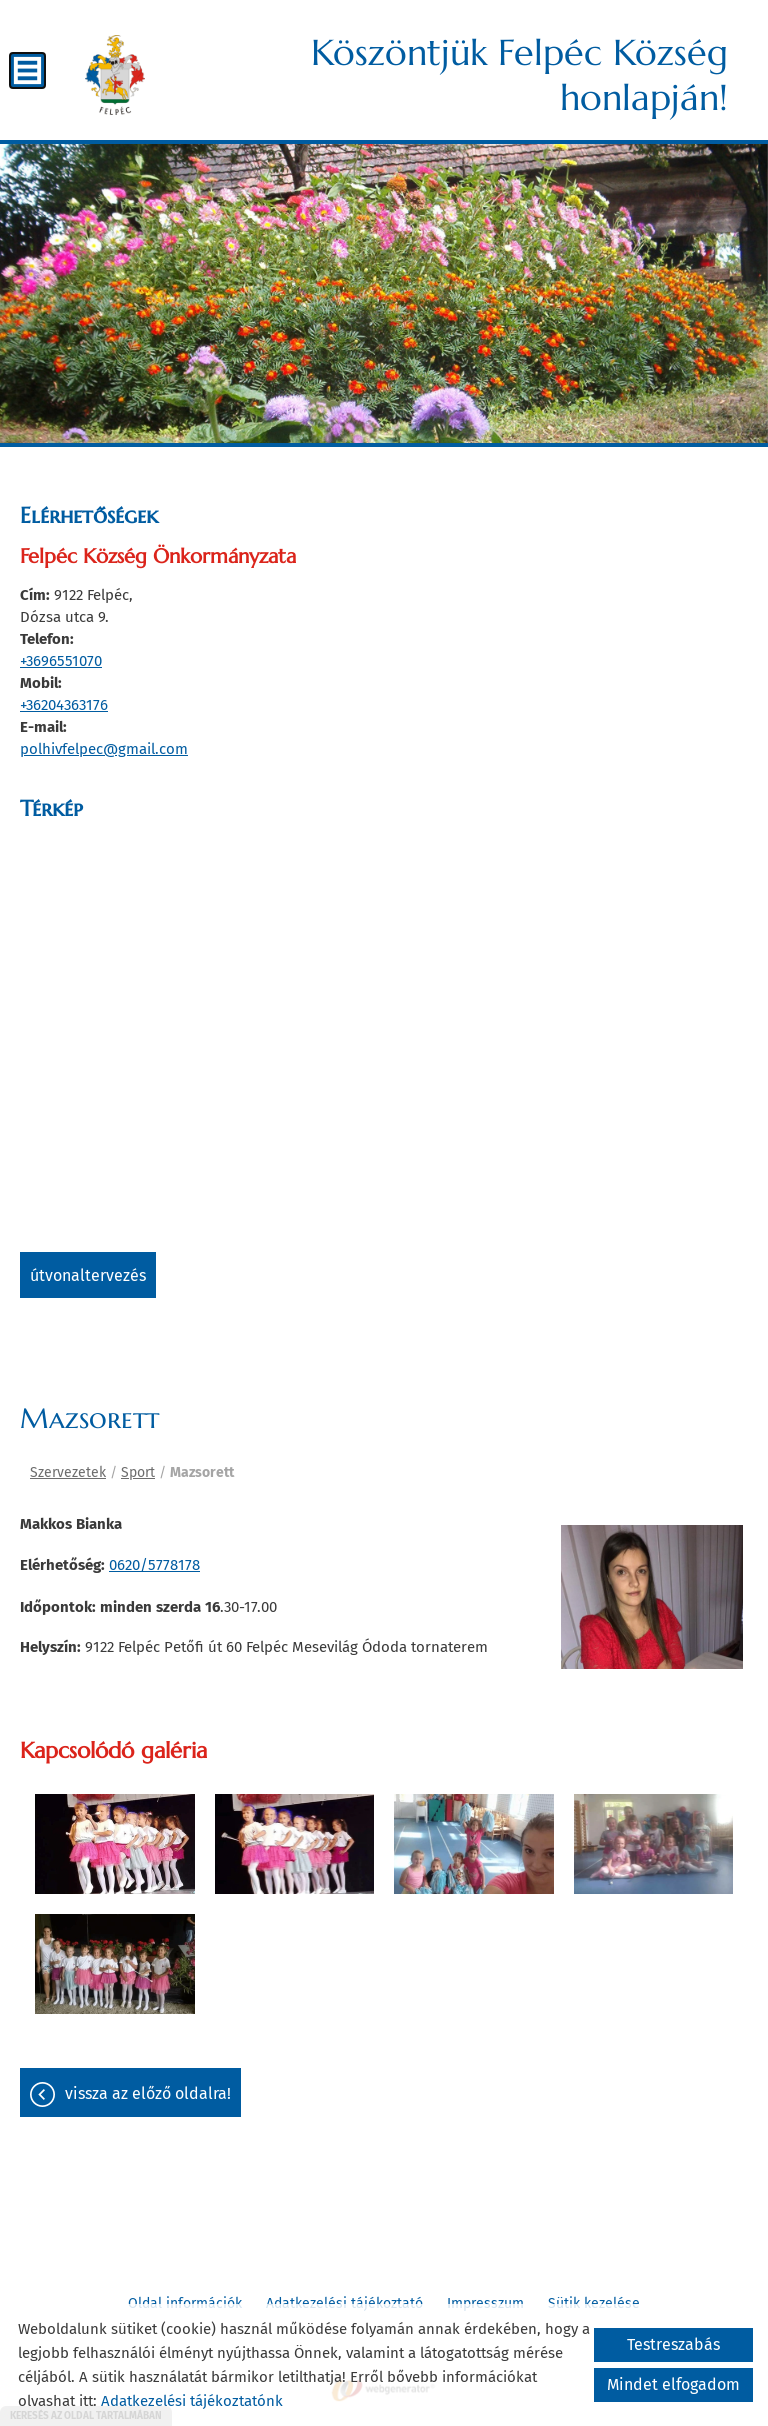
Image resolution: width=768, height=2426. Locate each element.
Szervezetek (68, 1472)
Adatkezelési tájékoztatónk (192, 2401)
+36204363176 (64, 705)
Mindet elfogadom (673, 2384)
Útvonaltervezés (88, 1275)
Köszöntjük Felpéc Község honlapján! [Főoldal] (519, 75)
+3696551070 (61, 661)
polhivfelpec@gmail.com (104, 749)
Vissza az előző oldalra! (148, 2093)
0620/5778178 (154, 1565)
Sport (138, 1472)
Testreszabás (673, 2344)
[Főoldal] (115, 75)
